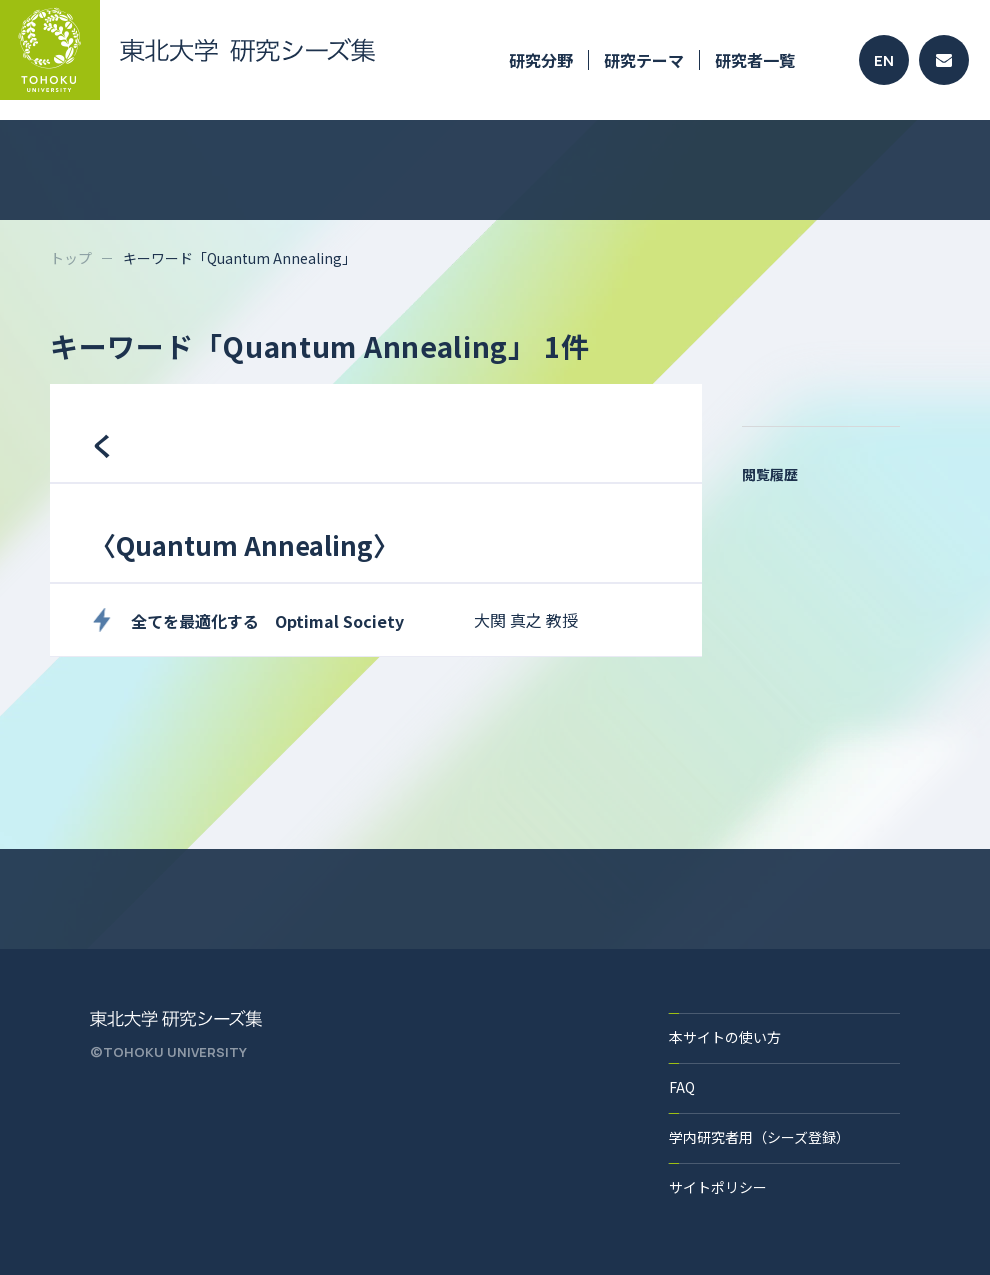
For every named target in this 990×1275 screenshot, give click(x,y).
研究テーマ (644, 60)
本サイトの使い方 (725, 1037)
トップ (71, 258)
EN (884, 60)
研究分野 (541, 60)
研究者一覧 (755, 60)
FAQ (682, 1087)
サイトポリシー (718, 1187)
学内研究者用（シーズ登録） (759, 1137)
